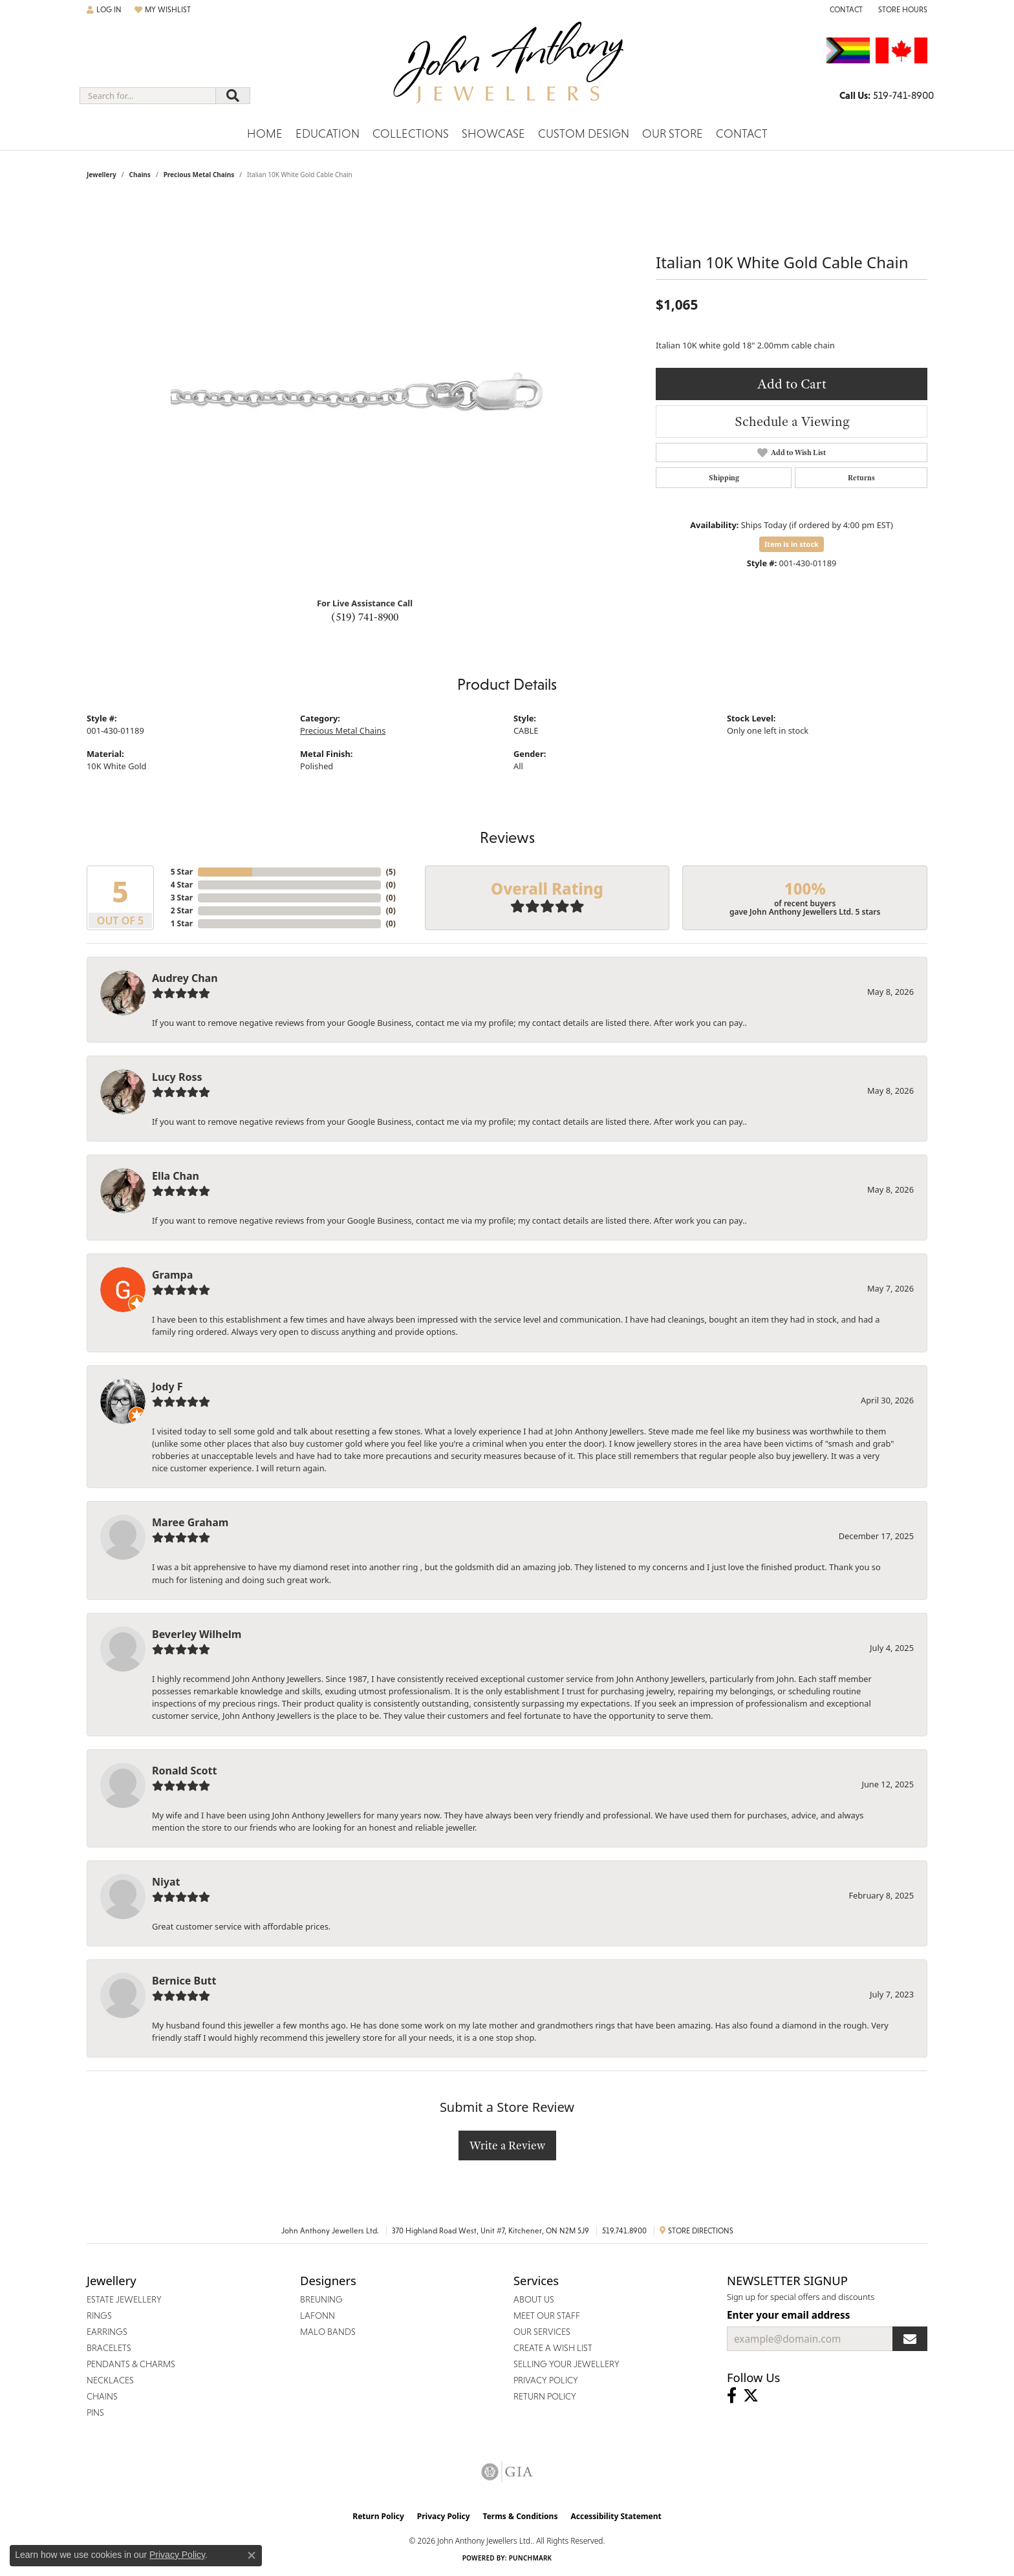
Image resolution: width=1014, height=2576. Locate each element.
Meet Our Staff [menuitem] (546, 2315)
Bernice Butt (184, 1981)
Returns (861, 478)
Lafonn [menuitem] (317, 2315)
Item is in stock (791, 544)
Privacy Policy (443, 2516)
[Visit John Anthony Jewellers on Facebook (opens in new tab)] (732, 2395)
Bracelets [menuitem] (109, 2348)
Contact (742, 133)
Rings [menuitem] (99, 2315)
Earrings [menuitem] (107, 2331)
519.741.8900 (624, 2230)
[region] (365, 393)
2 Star (182, 910)
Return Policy (378, 2516)
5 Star (182, 871)
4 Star (182, 884)
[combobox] (148, 95)
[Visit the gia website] (507, 2472)
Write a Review (507, 2145)
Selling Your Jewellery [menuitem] (566, 2364)
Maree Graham (190, 1522)
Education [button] (328, 133)
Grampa (172, 1275)
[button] (104, 9)
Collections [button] (410, 133)
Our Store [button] (672, 133)
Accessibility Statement (615, 2516)
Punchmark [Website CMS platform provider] (530, 2557)
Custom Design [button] (583, 133)
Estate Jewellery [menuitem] (124, 2299)
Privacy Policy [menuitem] (545, 2380)
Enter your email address (788, 2314)
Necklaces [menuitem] (110, 2380)
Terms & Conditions (520, 2516)
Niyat (166, 1882)
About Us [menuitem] (533, 2299)
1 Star (182, 923)
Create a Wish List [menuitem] (552, 2348)
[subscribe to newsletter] (909, 2338)
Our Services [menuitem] (541, 2331)
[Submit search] (232, 95)
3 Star (182, 897)
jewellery (101, 174)
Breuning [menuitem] (321, 2299)
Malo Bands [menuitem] (328, 2331)
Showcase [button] (493, 133)
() (391, 871)
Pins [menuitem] (95, 2412)
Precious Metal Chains (199, 174)
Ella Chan (175, 1176)
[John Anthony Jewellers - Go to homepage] (507, 70)
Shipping (724, 478)
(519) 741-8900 (364, 617)
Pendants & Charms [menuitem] (131, 2364)
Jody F (167, 1386)
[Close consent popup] (251, 2555)
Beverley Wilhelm (196, 1634)
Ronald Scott (184, 1770)
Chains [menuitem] (102, 2396)
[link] (845, 9)
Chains (139, 174)
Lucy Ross (177, 1077)
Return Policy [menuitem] (544, 2396)
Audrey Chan (185, 978)
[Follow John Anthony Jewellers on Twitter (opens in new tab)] (751, 2395)
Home (265, 133)
